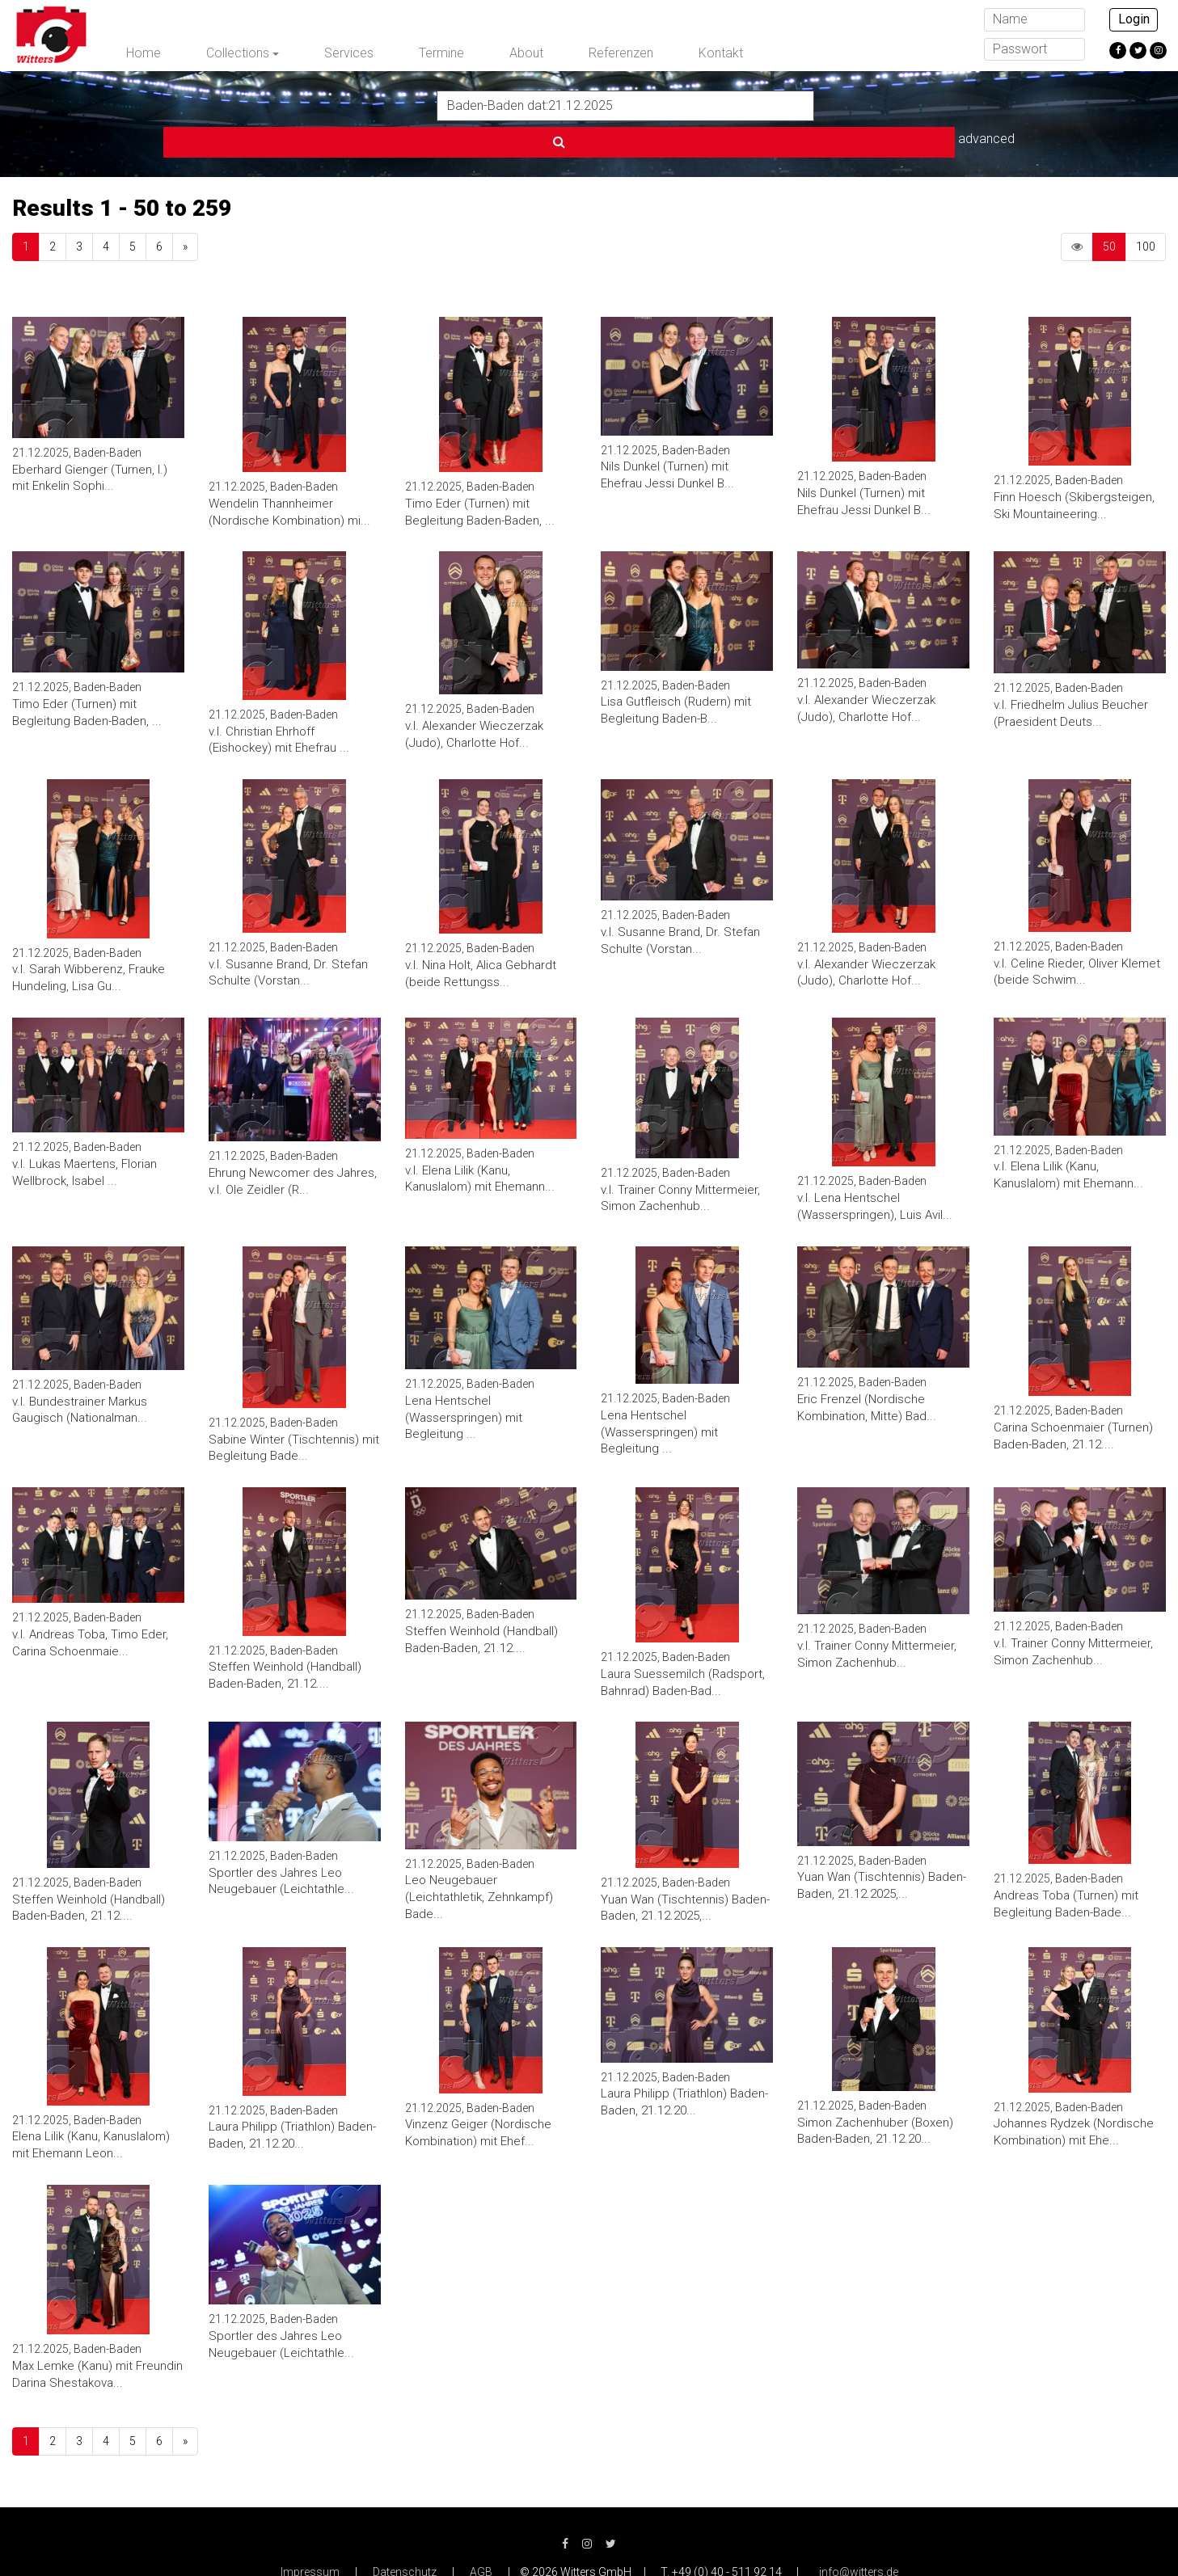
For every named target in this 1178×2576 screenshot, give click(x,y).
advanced (853, 104)
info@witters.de (858, 2535)
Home (143, 53)
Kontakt (721, 53)
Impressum (310, 2535)
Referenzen (621, 53)
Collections (237, 53)
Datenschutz (405, 2535)
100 (1145, 210)
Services (349, 53)
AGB (481, 2535)
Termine (441, 53)
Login (1134, 19)
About (526, 53)
